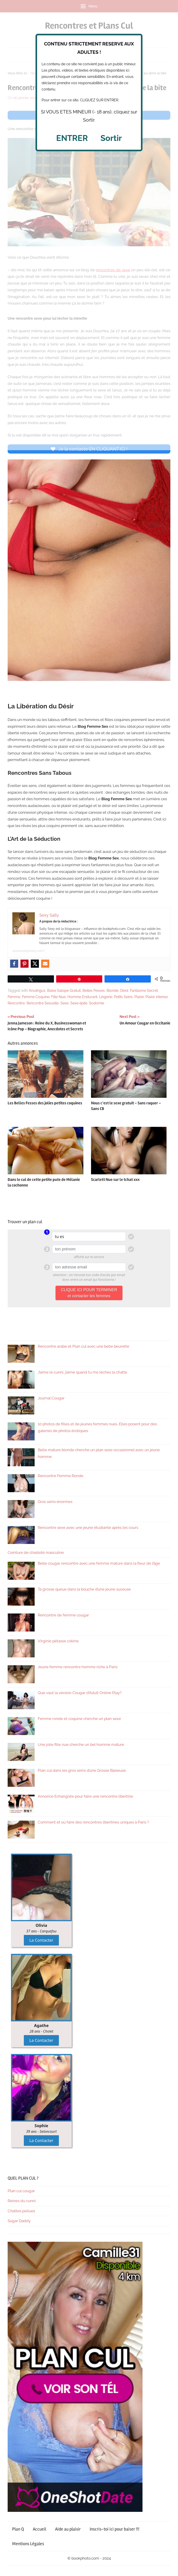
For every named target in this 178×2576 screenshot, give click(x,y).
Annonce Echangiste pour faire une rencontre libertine (85, 1798)
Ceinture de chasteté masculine (36, 1555)
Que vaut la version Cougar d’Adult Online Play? (80, 1695)
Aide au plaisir (68, 2531)
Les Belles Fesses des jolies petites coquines (45, 1105)
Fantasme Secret (144, 993)
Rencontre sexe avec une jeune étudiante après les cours (88, 1530)
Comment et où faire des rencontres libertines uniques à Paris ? (93, 1824)
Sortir (111, 138)
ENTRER (72, 138)
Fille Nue (58, 999)
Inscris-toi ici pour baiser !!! (114, 2531)
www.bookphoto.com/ (28, 953)
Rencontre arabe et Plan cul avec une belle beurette (83, 1349)
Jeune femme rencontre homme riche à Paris (78, 1669)
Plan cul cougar (21, 2193)
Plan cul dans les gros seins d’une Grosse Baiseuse (82, 1772)
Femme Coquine (35, 999)
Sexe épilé (78, 1005)
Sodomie (96, 1005)
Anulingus (37, 993)
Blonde (112, 993)
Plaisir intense (156, 999)
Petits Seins (123, 999)
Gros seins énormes (55, 1504)
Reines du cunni (22, 2203)
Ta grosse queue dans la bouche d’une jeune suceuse (84, 1591)
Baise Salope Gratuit (64, 993)
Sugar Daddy (19, 2223)
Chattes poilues (21, 2213)
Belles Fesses (93, 993)
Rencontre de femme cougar (63, 1617)
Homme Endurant (82, 999)
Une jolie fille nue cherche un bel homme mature (81, 1746)
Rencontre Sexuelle (43, 1005)
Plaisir (139, 999)
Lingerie (105, 999)
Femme (14, 999)
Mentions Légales (28, 2546)
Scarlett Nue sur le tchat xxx (115, 1181)
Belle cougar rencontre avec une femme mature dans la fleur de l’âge (99, 1566)
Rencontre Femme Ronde (60, 1478)
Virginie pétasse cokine (58, 1643)
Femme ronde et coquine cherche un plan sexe (79, 1721)
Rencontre (16, 1005)
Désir (124, 993)
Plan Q (18, 2531)
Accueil (39, 2531)
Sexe (64, 1005)
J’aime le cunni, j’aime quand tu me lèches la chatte (82, 1374)
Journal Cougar (51, 1400)
